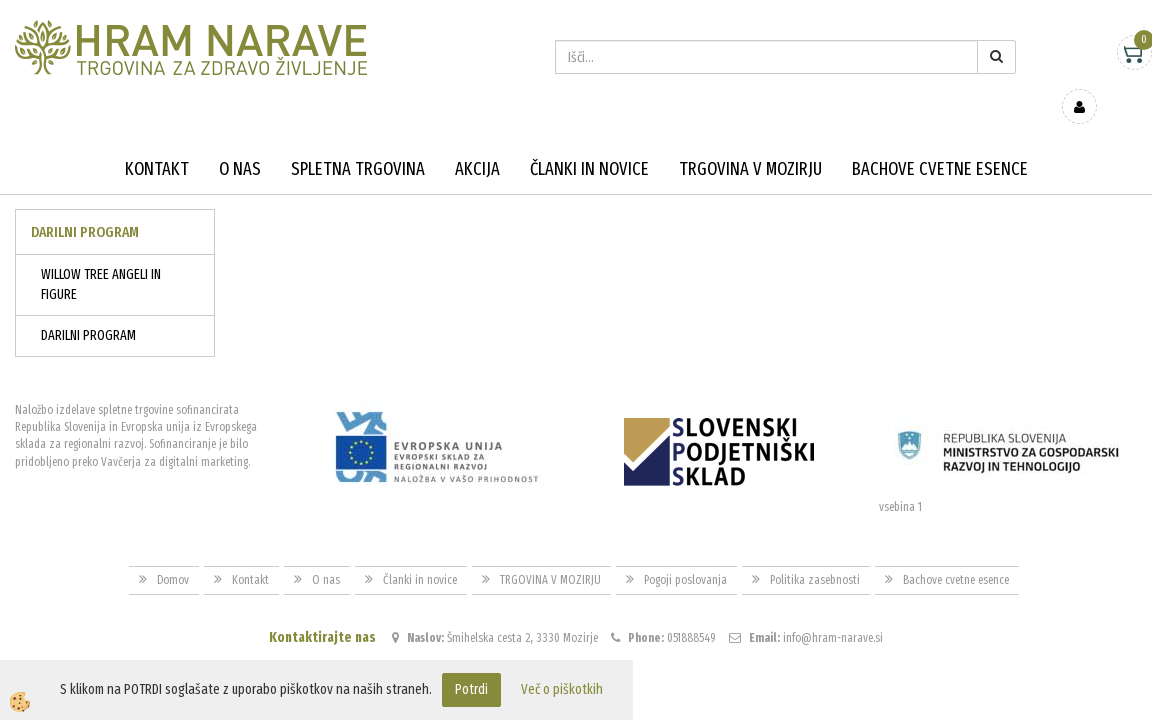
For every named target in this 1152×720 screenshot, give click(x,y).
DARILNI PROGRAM (88, 306)
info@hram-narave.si (833, 609)
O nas (240, 140)
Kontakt (157, 140)
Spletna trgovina (358, 140)
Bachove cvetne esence (940, 140)
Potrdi (471, 689)
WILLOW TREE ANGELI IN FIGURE (101, 255)
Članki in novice (589, 140)
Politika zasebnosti (815, 551)
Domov (173, 551)
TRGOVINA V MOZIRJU (750, 140)
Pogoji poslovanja (685, 551)
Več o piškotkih (562, 689)
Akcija (477, 140)
